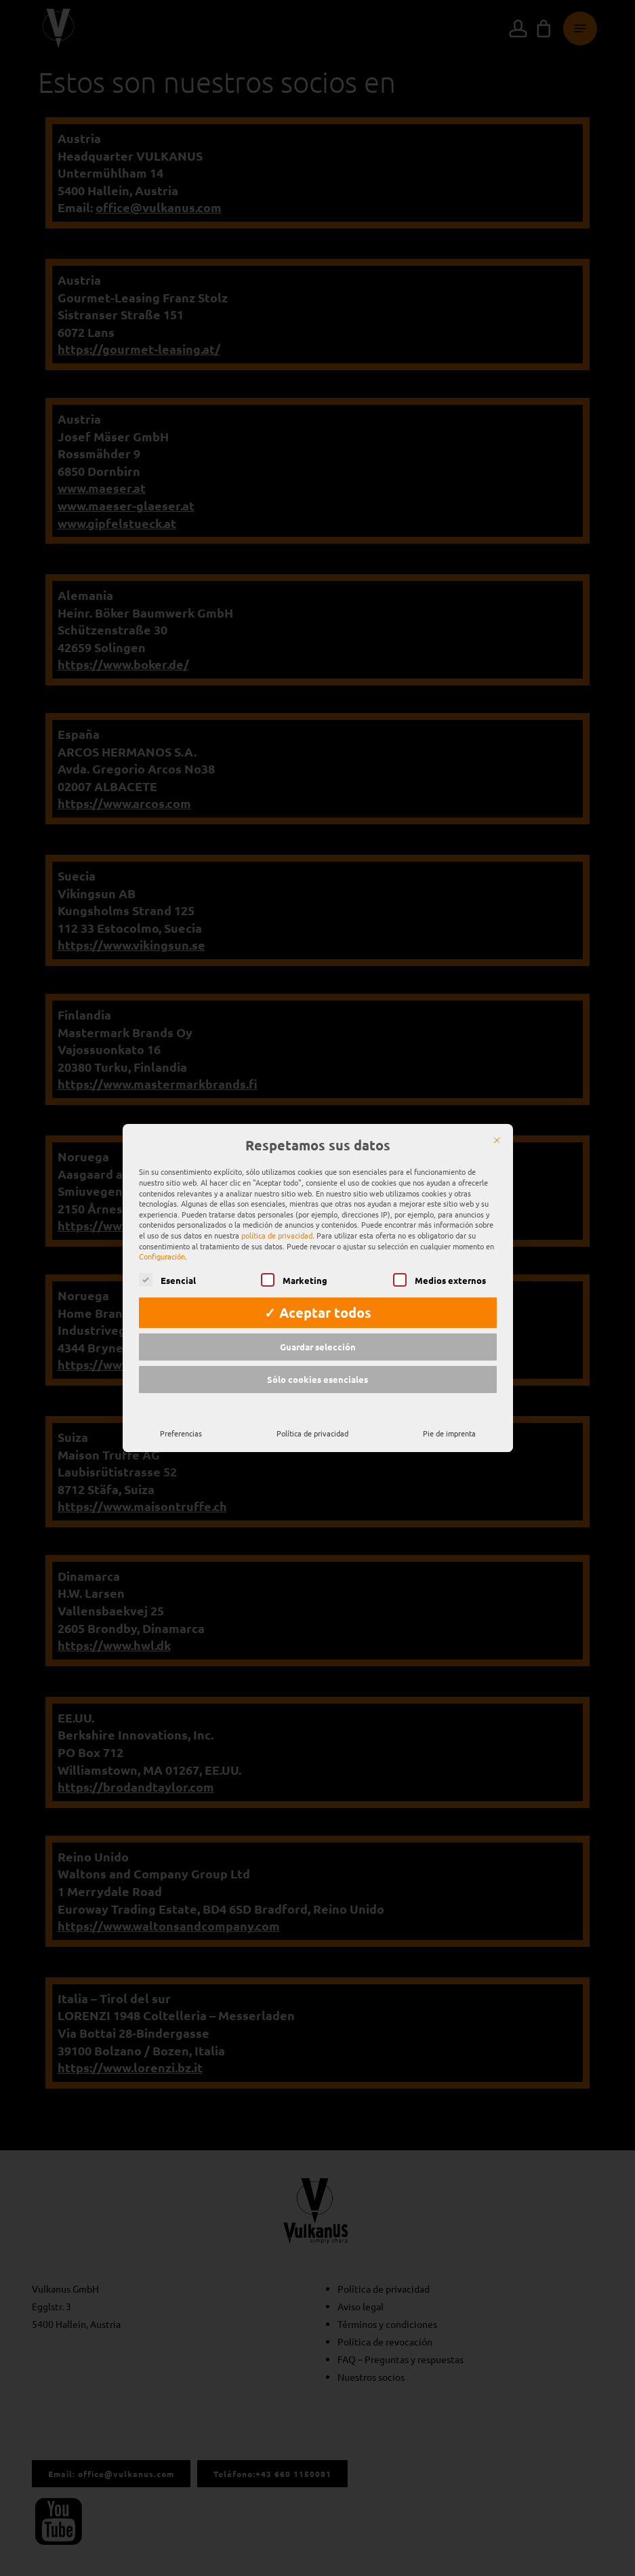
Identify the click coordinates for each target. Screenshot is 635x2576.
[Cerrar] (497, 1127)
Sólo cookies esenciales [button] (317, 1366)
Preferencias (181, 1419)
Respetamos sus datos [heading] (317, 1132)
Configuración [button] (162, 1243)
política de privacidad (276, 1222)
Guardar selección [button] (318, 1334)
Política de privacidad (312, 1419)
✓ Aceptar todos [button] (317, 1299)
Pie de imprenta (449, 1419)
